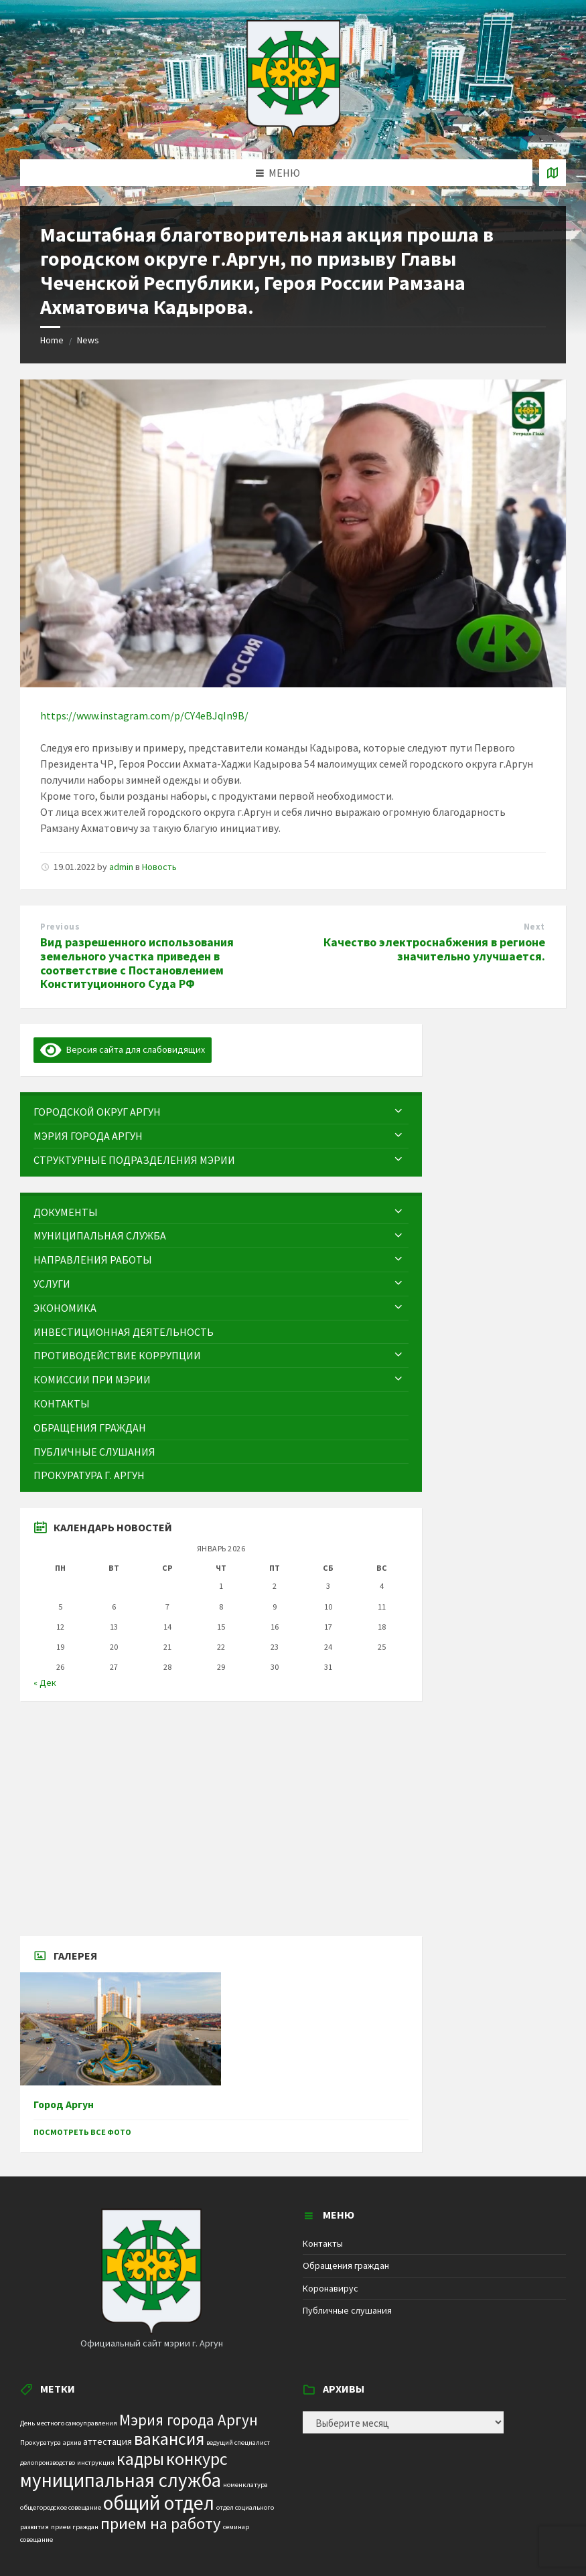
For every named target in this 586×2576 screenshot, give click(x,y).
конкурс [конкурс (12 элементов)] (197, 2459)
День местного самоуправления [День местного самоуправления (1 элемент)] (68, 2423)
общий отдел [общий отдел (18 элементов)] (158, 2502)
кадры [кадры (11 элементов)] (140, 2459)
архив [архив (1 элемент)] (72, 2442)
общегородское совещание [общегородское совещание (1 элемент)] (60, 2507)
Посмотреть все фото (82, 2132)
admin (121, 867)
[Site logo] (293, 133)
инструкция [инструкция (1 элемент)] (96, 2462)
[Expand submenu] (398, 1112)
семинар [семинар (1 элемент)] (236, 2526)
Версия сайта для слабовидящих (122, 1049)
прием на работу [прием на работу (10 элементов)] (160, 2523)
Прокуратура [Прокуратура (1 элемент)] (40, 2442)
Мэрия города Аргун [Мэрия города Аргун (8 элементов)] (188, 2419)
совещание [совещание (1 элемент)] (36, 2539)
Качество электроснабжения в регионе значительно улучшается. (434, 949)
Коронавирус (330, 2288)
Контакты (323, 2243)
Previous (60, 926)
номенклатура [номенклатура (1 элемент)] (245, 2484)
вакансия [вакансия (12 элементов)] (169, 2438)
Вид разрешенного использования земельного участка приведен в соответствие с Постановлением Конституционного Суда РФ (137, 962)
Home (52, 340)
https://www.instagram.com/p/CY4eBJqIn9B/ (144, 715)
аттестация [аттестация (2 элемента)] (107, 2441)
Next (534, 926)
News (88, 340)
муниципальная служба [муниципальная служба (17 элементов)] (120, 2480)
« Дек (44, 1683)
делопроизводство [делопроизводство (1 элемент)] (47, 2462)
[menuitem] (221, 1112)
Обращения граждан (346, 2265)
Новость (159, 867)
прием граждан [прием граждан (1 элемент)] (74, 2526)
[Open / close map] (552, 172)
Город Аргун (63, 2104)
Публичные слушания (347, 2310)
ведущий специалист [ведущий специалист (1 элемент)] (238, 2442)
